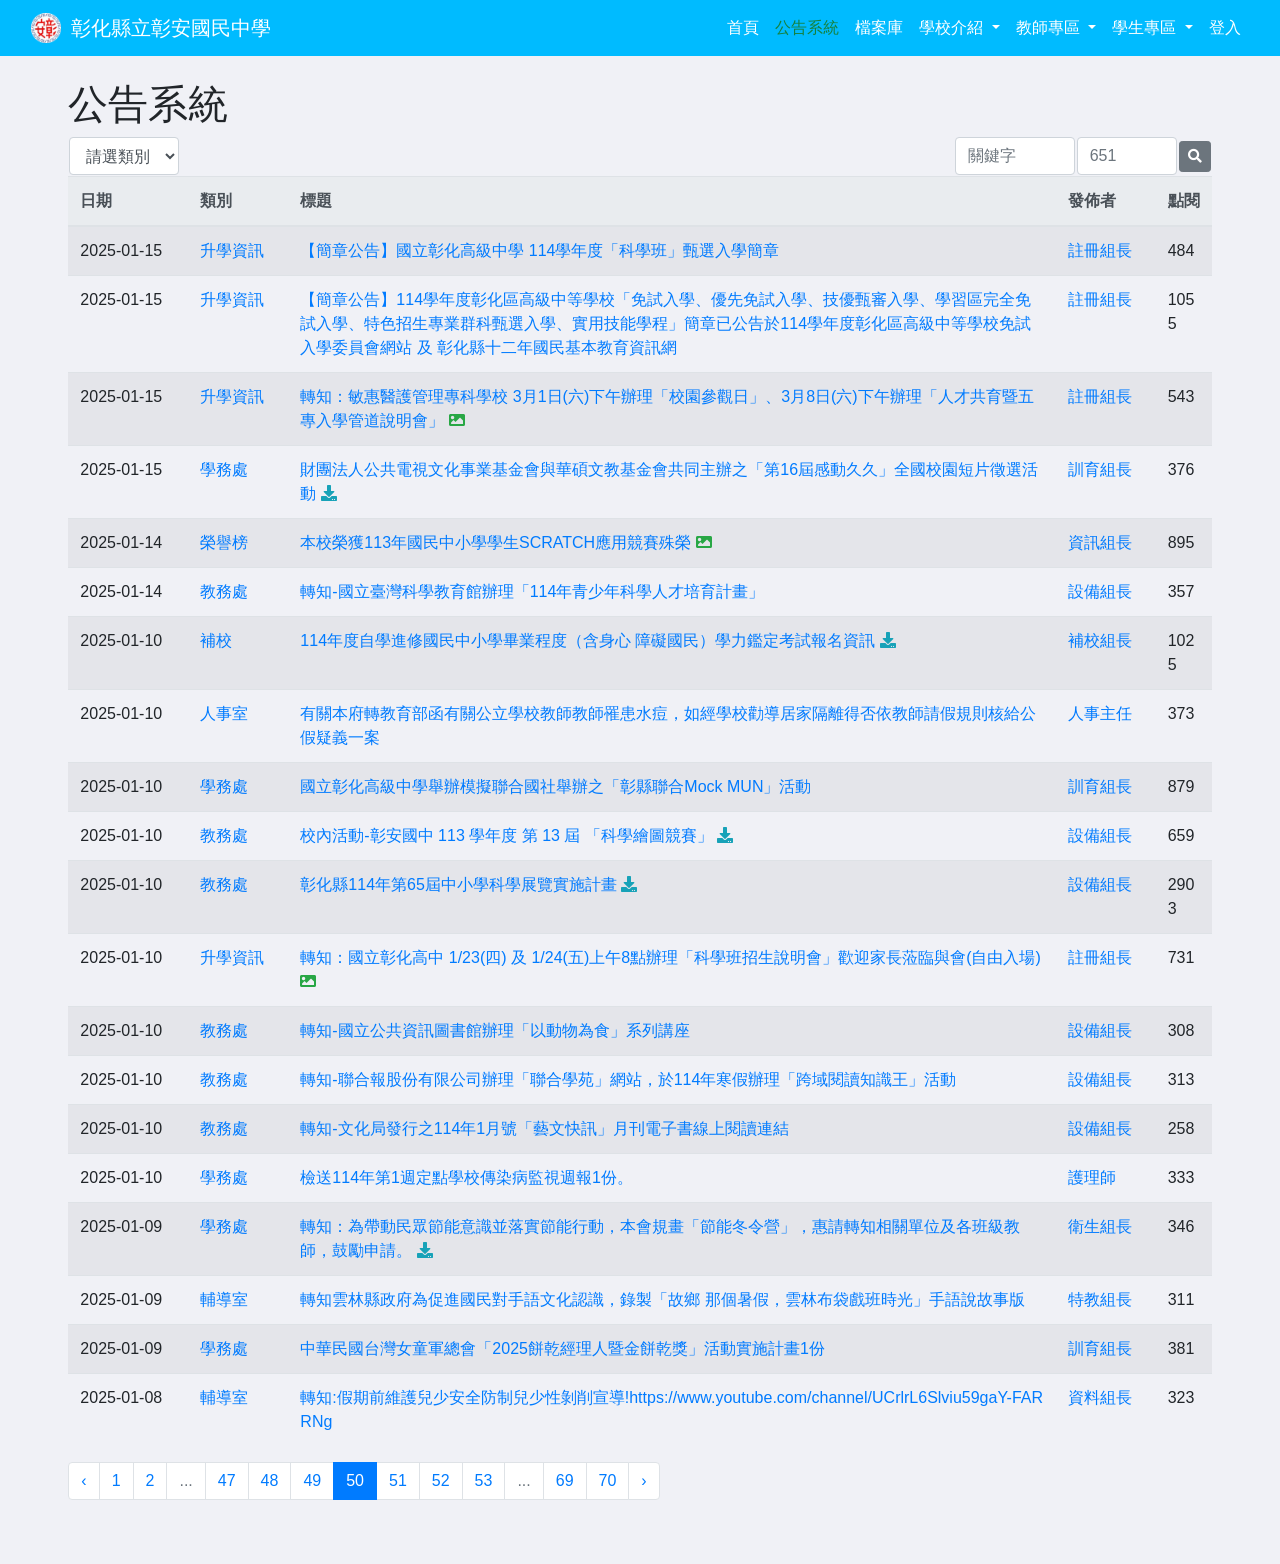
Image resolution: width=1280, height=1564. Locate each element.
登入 (1225, 27)
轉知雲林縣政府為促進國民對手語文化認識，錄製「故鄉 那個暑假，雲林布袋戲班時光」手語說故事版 (662, 1299)
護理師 (1092, 1177)
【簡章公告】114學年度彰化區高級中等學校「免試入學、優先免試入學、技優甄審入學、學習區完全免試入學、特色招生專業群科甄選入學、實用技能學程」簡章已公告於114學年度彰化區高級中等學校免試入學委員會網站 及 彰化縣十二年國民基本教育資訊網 (665, 323)
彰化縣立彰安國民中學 (171, 28)
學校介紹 (953, 27)
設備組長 (1100, 591)
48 (270, 1480)
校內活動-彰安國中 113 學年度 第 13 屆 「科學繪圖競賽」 (506, 835)
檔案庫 (879, 27)
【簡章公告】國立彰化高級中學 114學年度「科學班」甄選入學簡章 (539, 250)
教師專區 (1050, 27)
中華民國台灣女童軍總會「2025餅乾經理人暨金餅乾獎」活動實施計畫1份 (562, 1348)
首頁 (747, 25)
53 (484, 1480)
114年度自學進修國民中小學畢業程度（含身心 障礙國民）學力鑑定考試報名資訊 (587, 640)
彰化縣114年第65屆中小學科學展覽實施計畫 (458, 884)
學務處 (224, 469)
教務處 (224, 591)
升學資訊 (232, 250)
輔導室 (224, 1299)
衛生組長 (1100, 1226)
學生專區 (1146, 27)
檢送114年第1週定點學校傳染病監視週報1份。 (466, 1177)
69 (565, 1480)
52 (441, 1480)
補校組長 (1100, 640)
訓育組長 (1100, 469)
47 (227, 1480)
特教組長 (1100, 1299)
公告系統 (807, 27)
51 (398, 1480)
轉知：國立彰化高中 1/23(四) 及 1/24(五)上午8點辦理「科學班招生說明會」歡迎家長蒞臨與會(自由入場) (670, 957)
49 (312, 1480)
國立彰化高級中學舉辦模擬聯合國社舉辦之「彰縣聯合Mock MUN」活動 (555, 786)
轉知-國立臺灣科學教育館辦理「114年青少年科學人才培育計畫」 (532, 591)
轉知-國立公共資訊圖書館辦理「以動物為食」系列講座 (494, 1030)
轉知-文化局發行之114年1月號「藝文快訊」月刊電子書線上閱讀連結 (544, 1128)
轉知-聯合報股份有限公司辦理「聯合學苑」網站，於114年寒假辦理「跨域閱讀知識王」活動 (628, 1079)
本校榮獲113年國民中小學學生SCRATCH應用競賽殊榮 (495, 542)
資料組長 (1100, 1397)
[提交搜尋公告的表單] (1195, 156)
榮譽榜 (224, 542)
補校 (216, 640)
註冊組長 (1100, 250)
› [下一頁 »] (643, 1480)
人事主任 (1100, 713)
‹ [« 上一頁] (83, 1480)
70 (608, 1480)
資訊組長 (1100, 542)
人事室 (224, 713)
